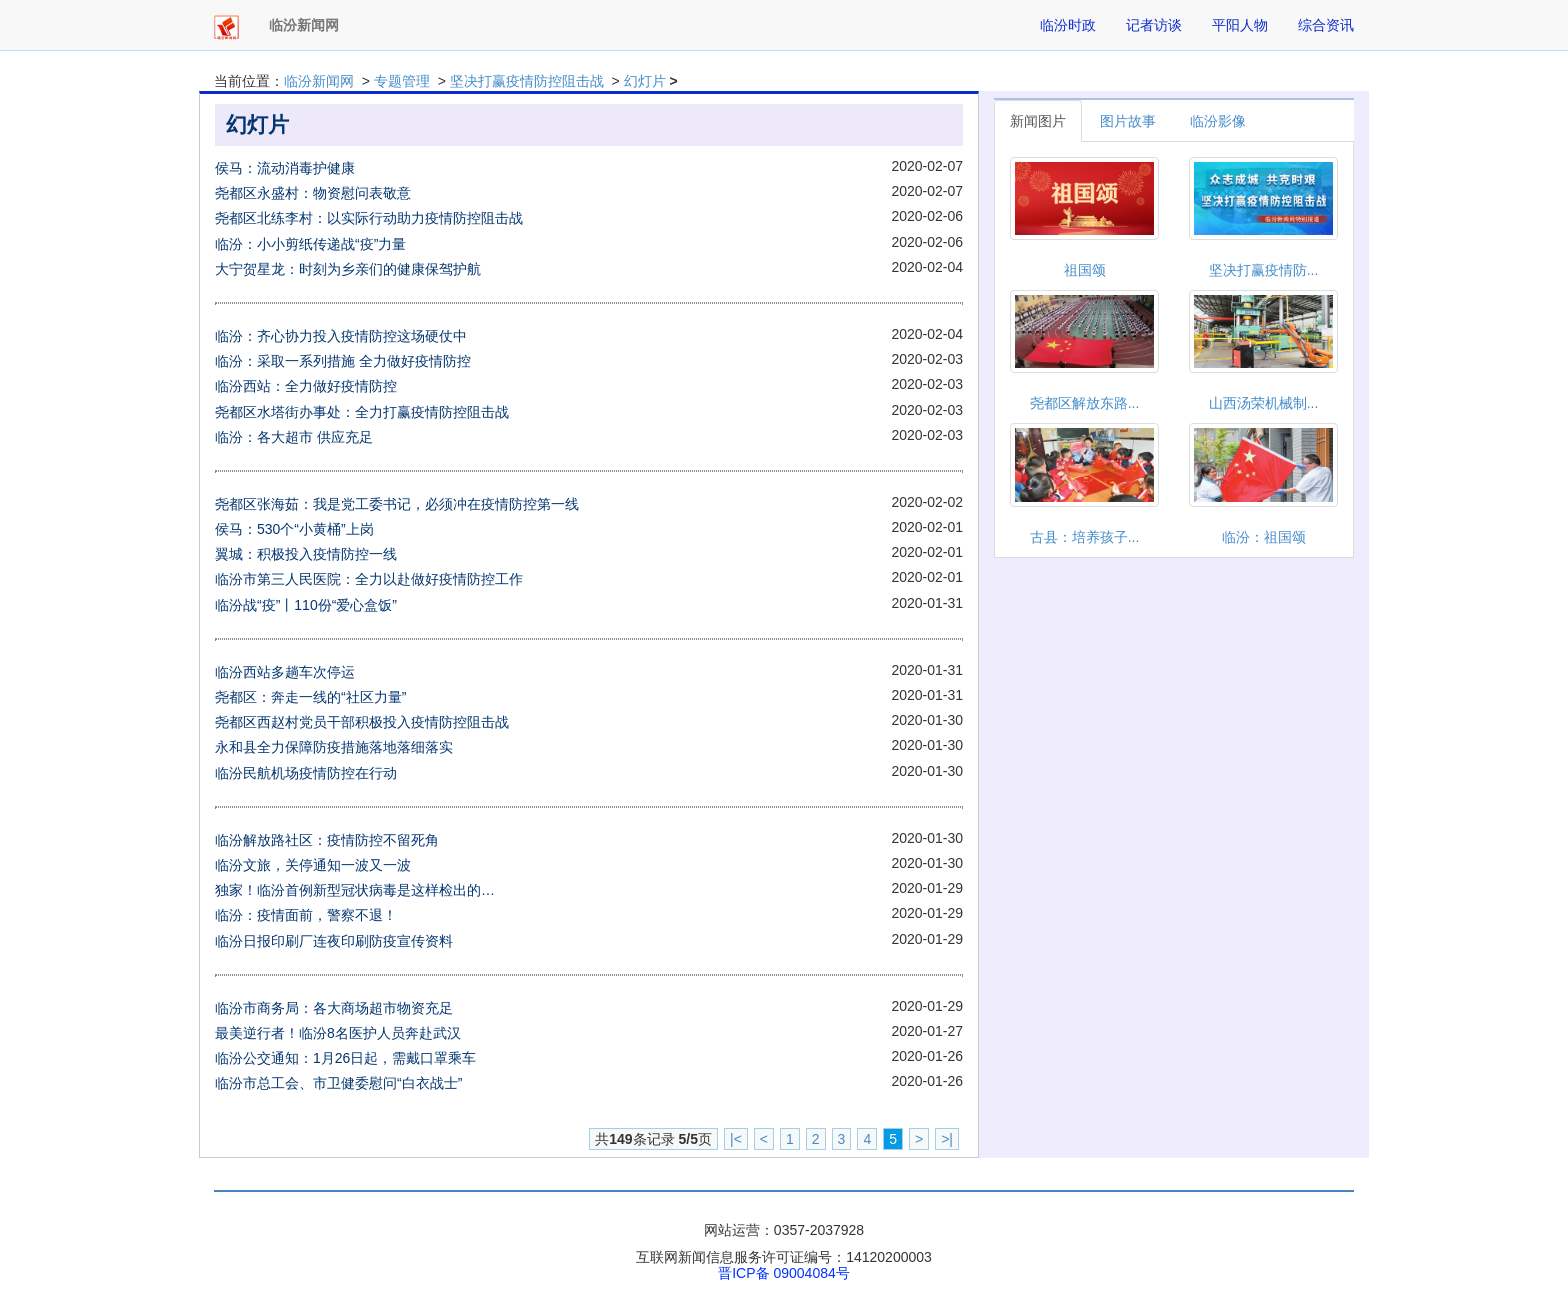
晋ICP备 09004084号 (784, 1273)
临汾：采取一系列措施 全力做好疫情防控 (343, 361)
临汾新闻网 (319, 81)
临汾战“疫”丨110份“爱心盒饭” (306, 605)
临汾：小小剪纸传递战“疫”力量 (310, 244)
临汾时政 (1068, 25)
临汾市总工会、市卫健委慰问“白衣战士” (338, 1083)
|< (736, 1139)
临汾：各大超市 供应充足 (294, 437)
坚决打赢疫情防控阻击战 (527, 81)
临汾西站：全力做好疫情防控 (306, 386)
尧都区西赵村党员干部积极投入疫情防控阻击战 (362, 722)
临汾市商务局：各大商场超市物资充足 (334, 1008)
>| (947, 1139)
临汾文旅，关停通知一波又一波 (313, 865)
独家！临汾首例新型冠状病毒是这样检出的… (355, 890)
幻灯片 (645, 81)
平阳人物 (1240, 25)
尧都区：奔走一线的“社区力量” (310, 697)
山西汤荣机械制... (1264, 403)
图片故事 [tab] (1128, 121)
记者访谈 (1154, 25)
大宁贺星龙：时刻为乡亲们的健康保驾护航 (348, 269)
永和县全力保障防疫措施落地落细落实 (334, 747)
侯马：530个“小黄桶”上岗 (294, 529)
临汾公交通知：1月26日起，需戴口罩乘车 (345, 1058)
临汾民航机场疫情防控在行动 (306, 773)
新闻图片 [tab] (1038, 121)
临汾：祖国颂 (1264, 537)
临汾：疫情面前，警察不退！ (306, 915)
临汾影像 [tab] (1218, 121)
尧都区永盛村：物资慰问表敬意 (313, 193)
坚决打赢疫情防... (1264, 270)
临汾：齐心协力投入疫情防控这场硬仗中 (341, 336)
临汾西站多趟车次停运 (285, 672)
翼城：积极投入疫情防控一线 (306, 554)
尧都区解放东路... (1085, 403)
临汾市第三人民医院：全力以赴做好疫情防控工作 (369, 579)
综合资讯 (1326, 25)
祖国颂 (1085, 270)
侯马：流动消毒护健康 (285, 168)
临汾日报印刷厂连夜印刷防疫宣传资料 (334, 941)
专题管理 (402, 81)
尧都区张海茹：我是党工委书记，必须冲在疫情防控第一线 (397, 504)
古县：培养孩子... (1085, 537)
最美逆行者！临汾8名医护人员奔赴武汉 (338, 1033)
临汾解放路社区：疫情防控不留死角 (327, 840)
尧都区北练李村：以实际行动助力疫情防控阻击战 (369, 218)
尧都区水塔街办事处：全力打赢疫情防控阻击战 (362, 412)
